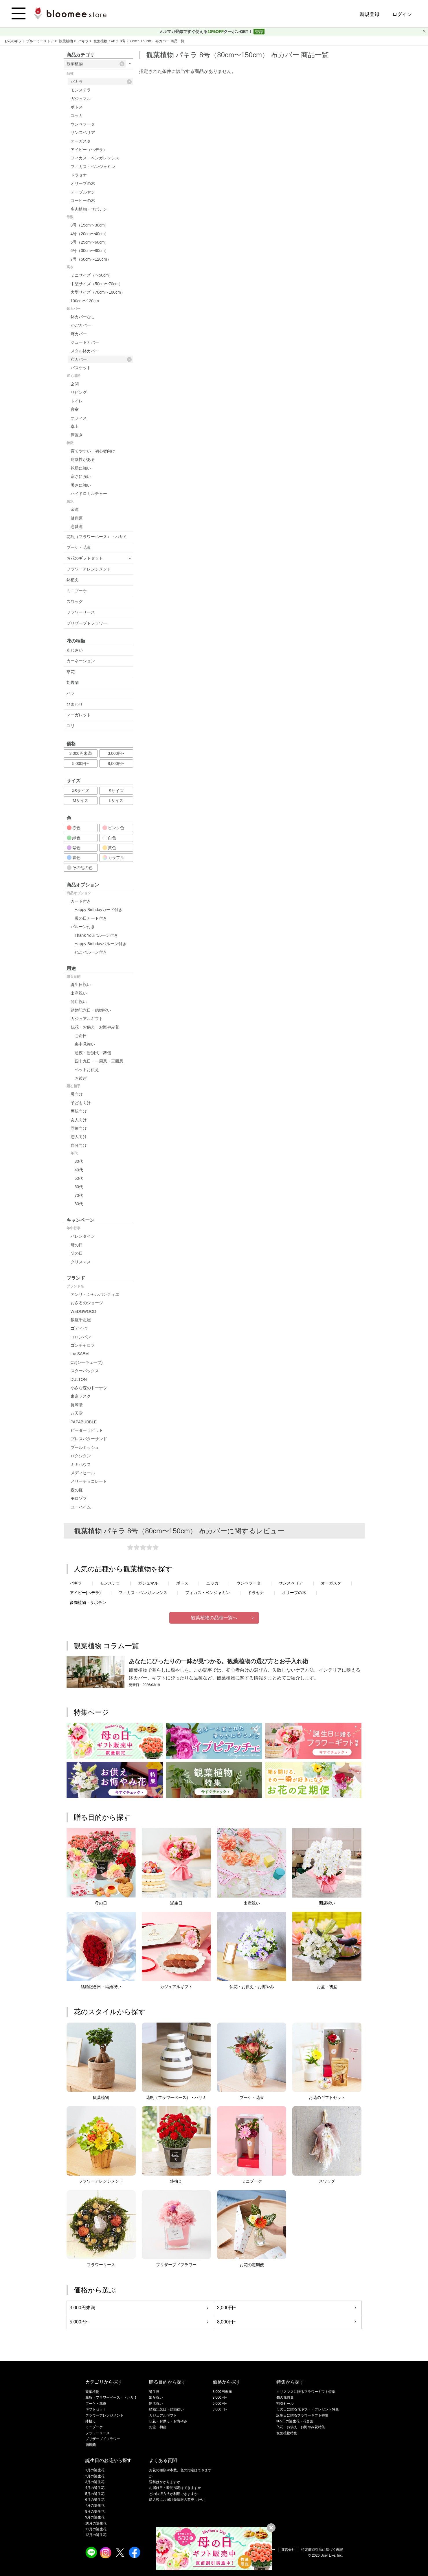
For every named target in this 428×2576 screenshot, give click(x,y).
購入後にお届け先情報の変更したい (177, 2500)
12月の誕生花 (95, 2535)
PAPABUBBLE (84, 1422)
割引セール (285, 2404)
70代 (79, 1195)
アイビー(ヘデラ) (85, 1592)
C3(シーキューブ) (87, 1362)
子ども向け (81, 1103)
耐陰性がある (83, 459)
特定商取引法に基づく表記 (322, 2550)
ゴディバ (79, 1328)
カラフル (113, 857)
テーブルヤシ (83, 192)
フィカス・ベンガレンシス (95, 158)
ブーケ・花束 (79, 547)
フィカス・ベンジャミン (93, 166)
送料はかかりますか (164, 2482)
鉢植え (73, 579)
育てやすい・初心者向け (93, 451)
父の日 (77, 1253)
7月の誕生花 (95, 2505)
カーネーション (81, 660)
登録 (259, 31)
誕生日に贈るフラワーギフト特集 (302, 2415)
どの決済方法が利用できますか (173, 2494)
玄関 (75, 384)
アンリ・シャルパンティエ (95, 1294)
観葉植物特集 (286, 2433)
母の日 (77, 1245)
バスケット (81, 367)
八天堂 (77, 1413)
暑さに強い (81, 485)
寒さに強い (81, 476)
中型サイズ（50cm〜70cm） (97, 283)
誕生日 (154, 2392)
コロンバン (81, 1337)
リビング (79, 392)
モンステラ (81, 90)
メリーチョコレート (89, 1481)
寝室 (75, 409)
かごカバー (81, 325)
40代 (79, 1170)
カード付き (81, 901)
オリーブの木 (83, 183)
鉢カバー (73, 309)
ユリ (71, 725)
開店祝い (79, 1001)
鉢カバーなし (83, 316)
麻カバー (79, 334)
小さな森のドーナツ (89, 1387)
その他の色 (80, 867)
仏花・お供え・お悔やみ (168, 2421)
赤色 (74, 827)
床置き (77, 435)
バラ (71, 693)
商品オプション (79, 893)
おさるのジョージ (87, 1302)
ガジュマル (81, 98)
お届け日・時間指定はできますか (175, 2488)
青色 (74, 857)
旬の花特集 (285, 2397)
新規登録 (369, 14)
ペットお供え (87, 1069)
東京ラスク (81, 1396)
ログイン (402, 14)
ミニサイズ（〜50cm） (92, 275)
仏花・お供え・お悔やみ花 (95, 1027)
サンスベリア (83, 132)
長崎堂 (77, 1405)
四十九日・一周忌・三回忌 (99, 1061)
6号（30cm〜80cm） (90, 250)
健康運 (77, 518)
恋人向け (79, 1136)
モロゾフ (79, 1498)
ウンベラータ (83, 124)
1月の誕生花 (95, 2470)
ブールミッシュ (85, 1447)
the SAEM (80, 1353)
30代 (79, 1161)
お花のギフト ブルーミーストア (29, 41)
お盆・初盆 (157, 2427)
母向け (77, 1094)
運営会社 (288, 2550)
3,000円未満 (80, 753)
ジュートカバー (85, 342)
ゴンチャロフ (83, 1345)
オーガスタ (81, 141)
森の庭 (77, 1490)
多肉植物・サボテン (89, 209)
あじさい (75, 650)
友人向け (79, 1120)
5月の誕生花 (95, 2494)
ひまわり (75, 704)
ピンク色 (113, 827)
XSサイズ (80, 790)
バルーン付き (83, 926)
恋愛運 (77, 526)
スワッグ (75, 601)
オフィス (79, 418)
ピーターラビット (87, 1430)
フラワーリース (81, 612)
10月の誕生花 (95, 2523)
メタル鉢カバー (85, 351)
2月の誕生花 (95, 2476)
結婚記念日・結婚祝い (91, 1010)
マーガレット (79, 715)
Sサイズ (116, 790)
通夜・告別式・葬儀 (93, 1052)
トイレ (77, 401)
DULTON (79, 1379)
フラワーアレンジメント (89, 569)
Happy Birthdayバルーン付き (101, 943)
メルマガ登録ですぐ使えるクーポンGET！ (206, 31)
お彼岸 (81, 1078)
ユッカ (77, 115)
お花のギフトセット (85, 558)
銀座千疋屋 (81, 1320)
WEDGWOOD (83, 1311)
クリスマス (81, 1262)
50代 (79, 1178)
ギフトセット (95, 2409)
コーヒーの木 (83, 200)
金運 (75, 509)
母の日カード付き (91, 918)
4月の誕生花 (95, 2488)
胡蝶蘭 (73, 682)
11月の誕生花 (95, 2529)
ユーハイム (81, 1507)
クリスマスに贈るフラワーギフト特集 (305, 2392)
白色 (109, 838)
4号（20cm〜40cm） (90, 233)
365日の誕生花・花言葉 (294, 2421)
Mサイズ (80, 800)
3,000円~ (116, 753)
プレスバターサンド (89, 1438)
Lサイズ (116, 800)
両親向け (79, 1111)
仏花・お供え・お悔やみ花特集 (300, 2427)
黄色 (109, 847)
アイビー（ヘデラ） (89, 149)
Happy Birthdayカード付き (99, 909)
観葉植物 (66, 41)
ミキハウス (81, 1464)
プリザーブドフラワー (87, 623)
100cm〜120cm (85, 301)
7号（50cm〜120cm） (91, 259)
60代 (79, 1186)
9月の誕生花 (95, 2517)
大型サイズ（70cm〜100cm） (98, 292)
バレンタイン (83, 1236)
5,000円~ (80, 763)
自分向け (79, 1145)
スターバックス (85, 1370)
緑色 (74, 838)
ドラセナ (79, 175)
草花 (71, 671)
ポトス (77, 107)
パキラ (83, 41)
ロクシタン (81, 1455)
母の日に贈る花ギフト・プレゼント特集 (307, 2409)
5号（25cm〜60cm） (90, 242)
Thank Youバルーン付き (96, 935)
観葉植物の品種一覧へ (214, 1617)
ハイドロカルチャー (89, 493)
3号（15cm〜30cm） (90, 225)
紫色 (74, 847)
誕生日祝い (81, 984)
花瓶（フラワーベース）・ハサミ (97, 536)
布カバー (101, 359)
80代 (79, 1203)
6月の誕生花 (95, 2500)
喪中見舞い (85, 1044)
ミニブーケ (77, 590)
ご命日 (81, 1035)
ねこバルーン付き (91, 952)
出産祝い (79, 993)
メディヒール (83, 1473)
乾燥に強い (81, 468)
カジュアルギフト (87, 1018)
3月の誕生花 (95, 2482)
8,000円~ (116, 763)
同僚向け (79, 1128)
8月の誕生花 (95, 2511)
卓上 (75, 426)
